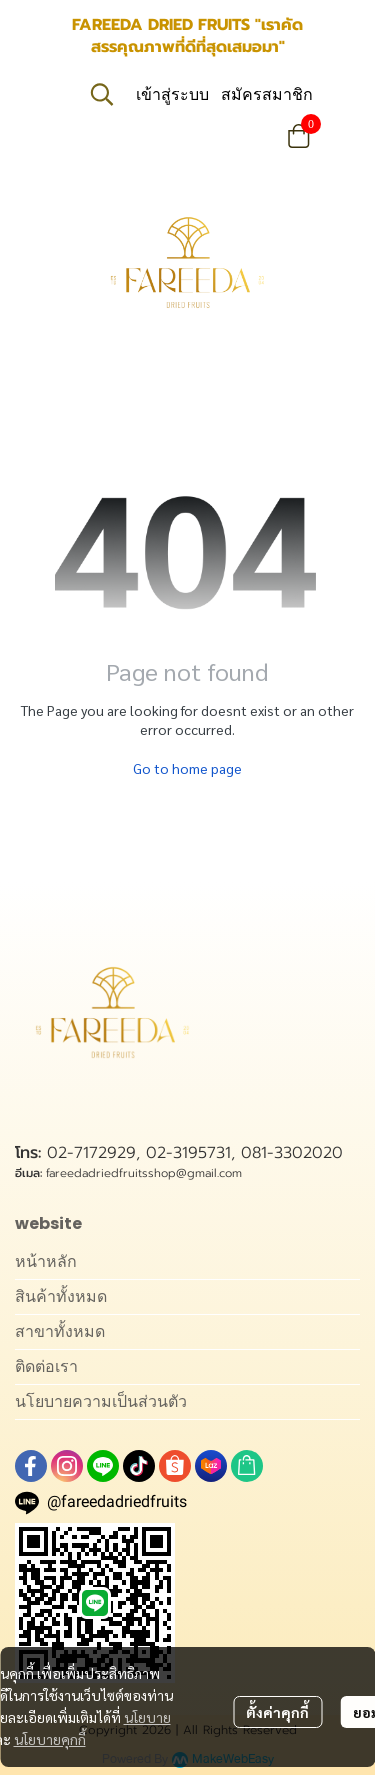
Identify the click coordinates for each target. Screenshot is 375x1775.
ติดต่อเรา (46, 1366)
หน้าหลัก (46, 1261)
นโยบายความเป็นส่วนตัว (101, 1401)
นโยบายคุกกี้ (50, 1739)
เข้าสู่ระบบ (172, 94)
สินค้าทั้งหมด (61, 1296)
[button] (102, 94)
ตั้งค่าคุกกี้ (277, 1712)
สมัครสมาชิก (267, 94)
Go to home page (187, 768)
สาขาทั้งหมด (60, 1331)
